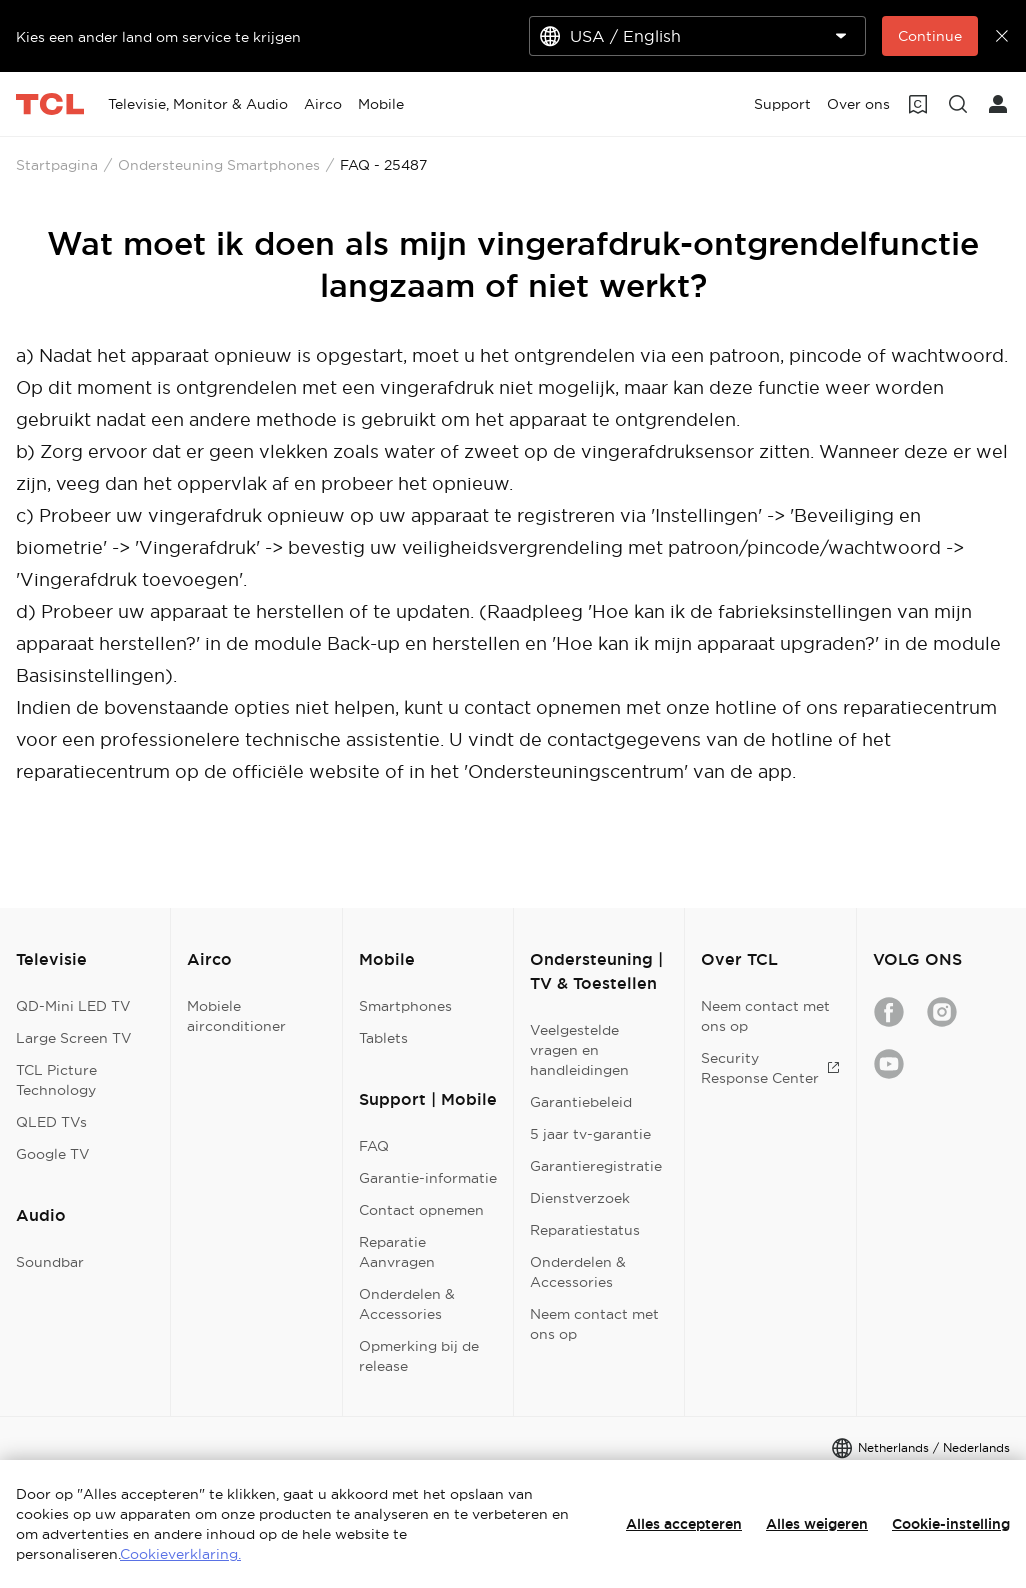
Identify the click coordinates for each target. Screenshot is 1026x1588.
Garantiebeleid (581, 1102)
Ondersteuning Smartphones (219, 165)
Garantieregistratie (596, 1166)
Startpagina (57, 165)
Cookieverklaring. (180, 1554)
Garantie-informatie (428, 1178)
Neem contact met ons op (594, 1324)
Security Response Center (770, 1068)
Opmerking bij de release (419, 1356)
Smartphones (405, 1006)
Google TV (53, 1154)
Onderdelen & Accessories (407, 1304)
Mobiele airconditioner (236, 1016)
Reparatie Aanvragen (397, 1252)
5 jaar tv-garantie (590, 1134)
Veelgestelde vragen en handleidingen (579, 1050)
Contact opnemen (421, 1210)
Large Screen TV (74, 1038)
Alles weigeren (817, 1524)
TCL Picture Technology (56, 1080)
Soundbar (50, 1262)
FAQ (374, 1146)
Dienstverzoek (580, 1198)
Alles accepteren (684, 1524)
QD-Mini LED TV (73, 1006)
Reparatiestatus (585, 1230)
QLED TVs (51, 1122)
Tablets (383, 1038)
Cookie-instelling (951, 1524)
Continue (930, 36)
